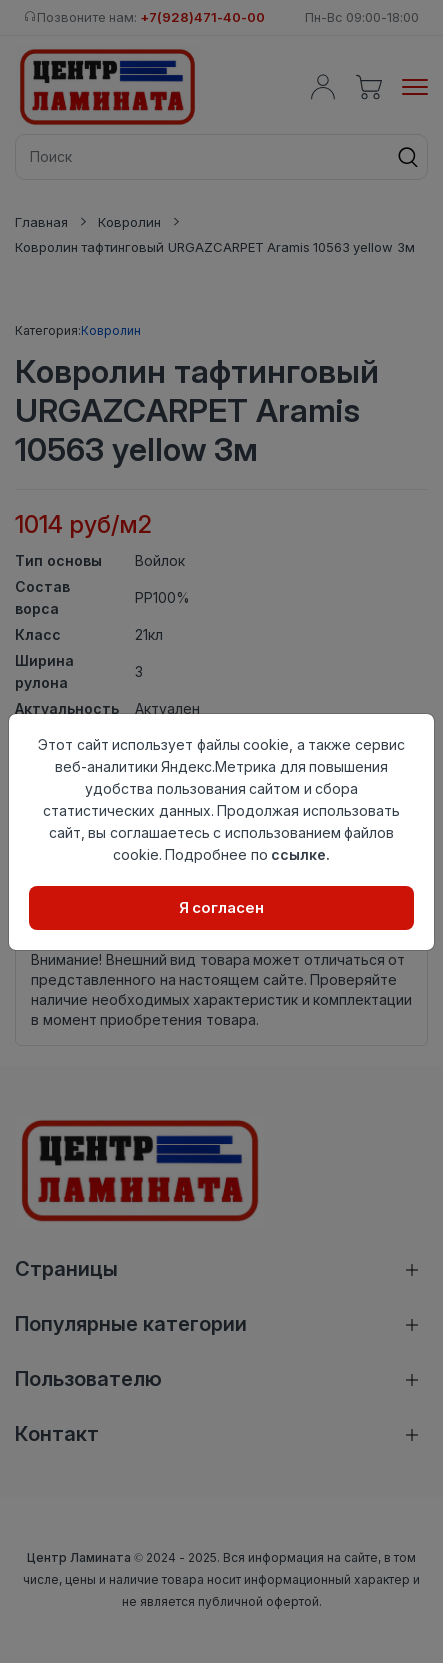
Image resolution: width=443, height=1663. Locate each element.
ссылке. (300, 854)
